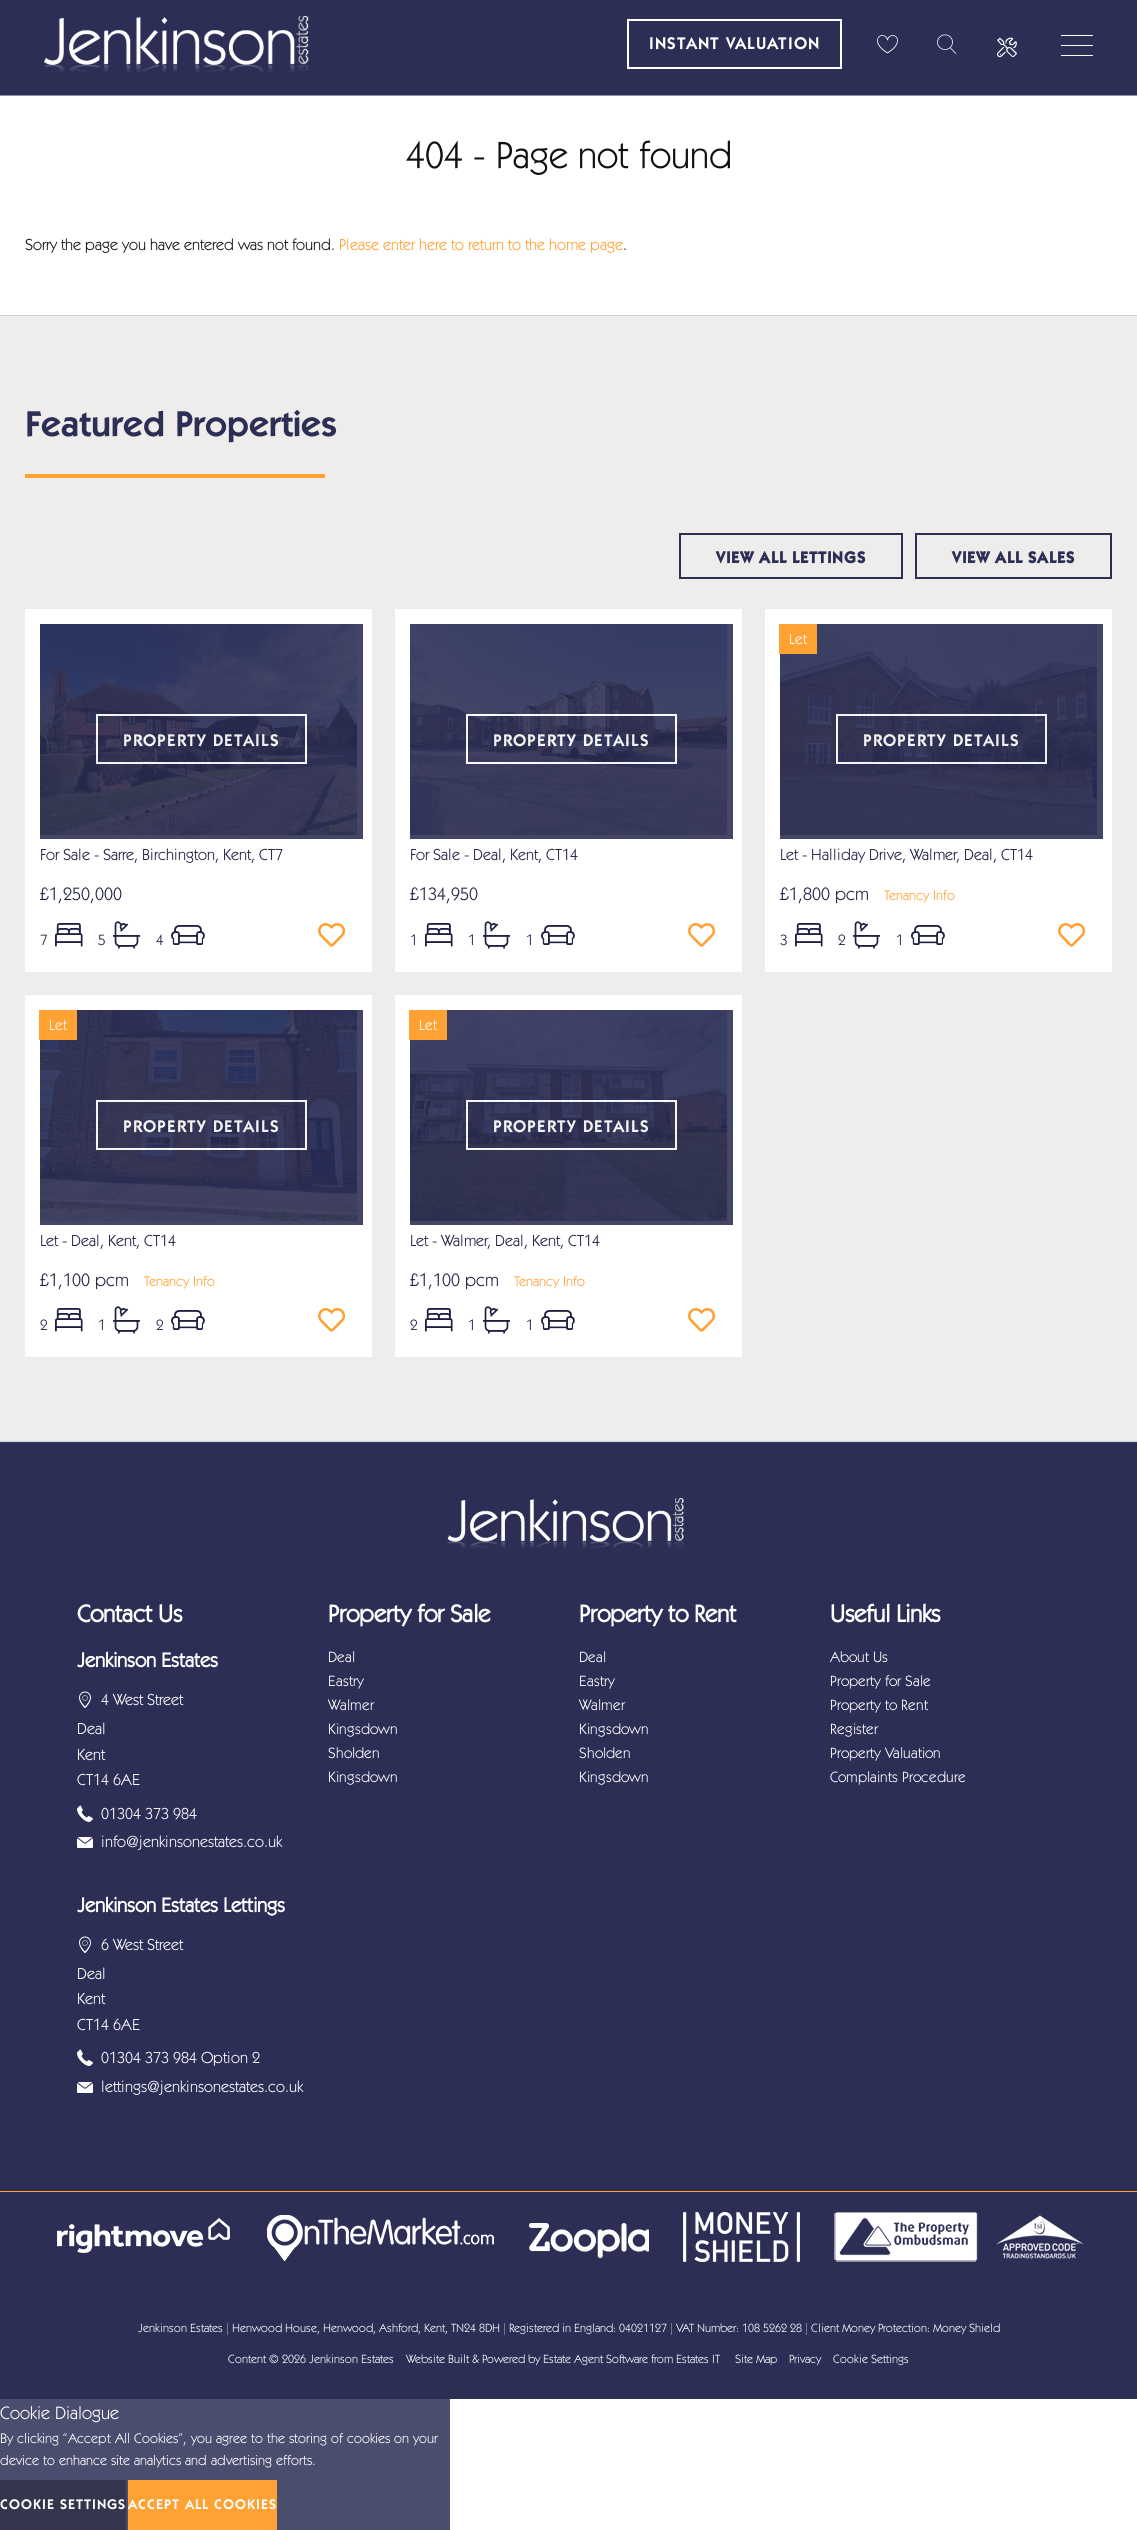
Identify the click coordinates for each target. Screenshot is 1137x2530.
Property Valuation (885, 1753)
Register (854, 1729)
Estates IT (698, 2359)
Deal (341, 1657)
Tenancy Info (919, 895)
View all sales (1013, 557)
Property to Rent (879, 1705)
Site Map (756, 2359)
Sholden (354, 1753)
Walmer (351, 1705)
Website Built (437, 2359)
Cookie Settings (871, 2359)
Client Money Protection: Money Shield (905, 2328)
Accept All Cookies (202, 2504)
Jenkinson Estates (351, 2359)
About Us (859, 1657)
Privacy (805, 2359)
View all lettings (791, 557)
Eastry (346, 1681)
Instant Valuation (734, 43)
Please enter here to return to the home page (481, 244)
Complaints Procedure (898, 1777)
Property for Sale (880, 1681)
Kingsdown (363, 1729)
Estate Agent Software (595, 2359)
